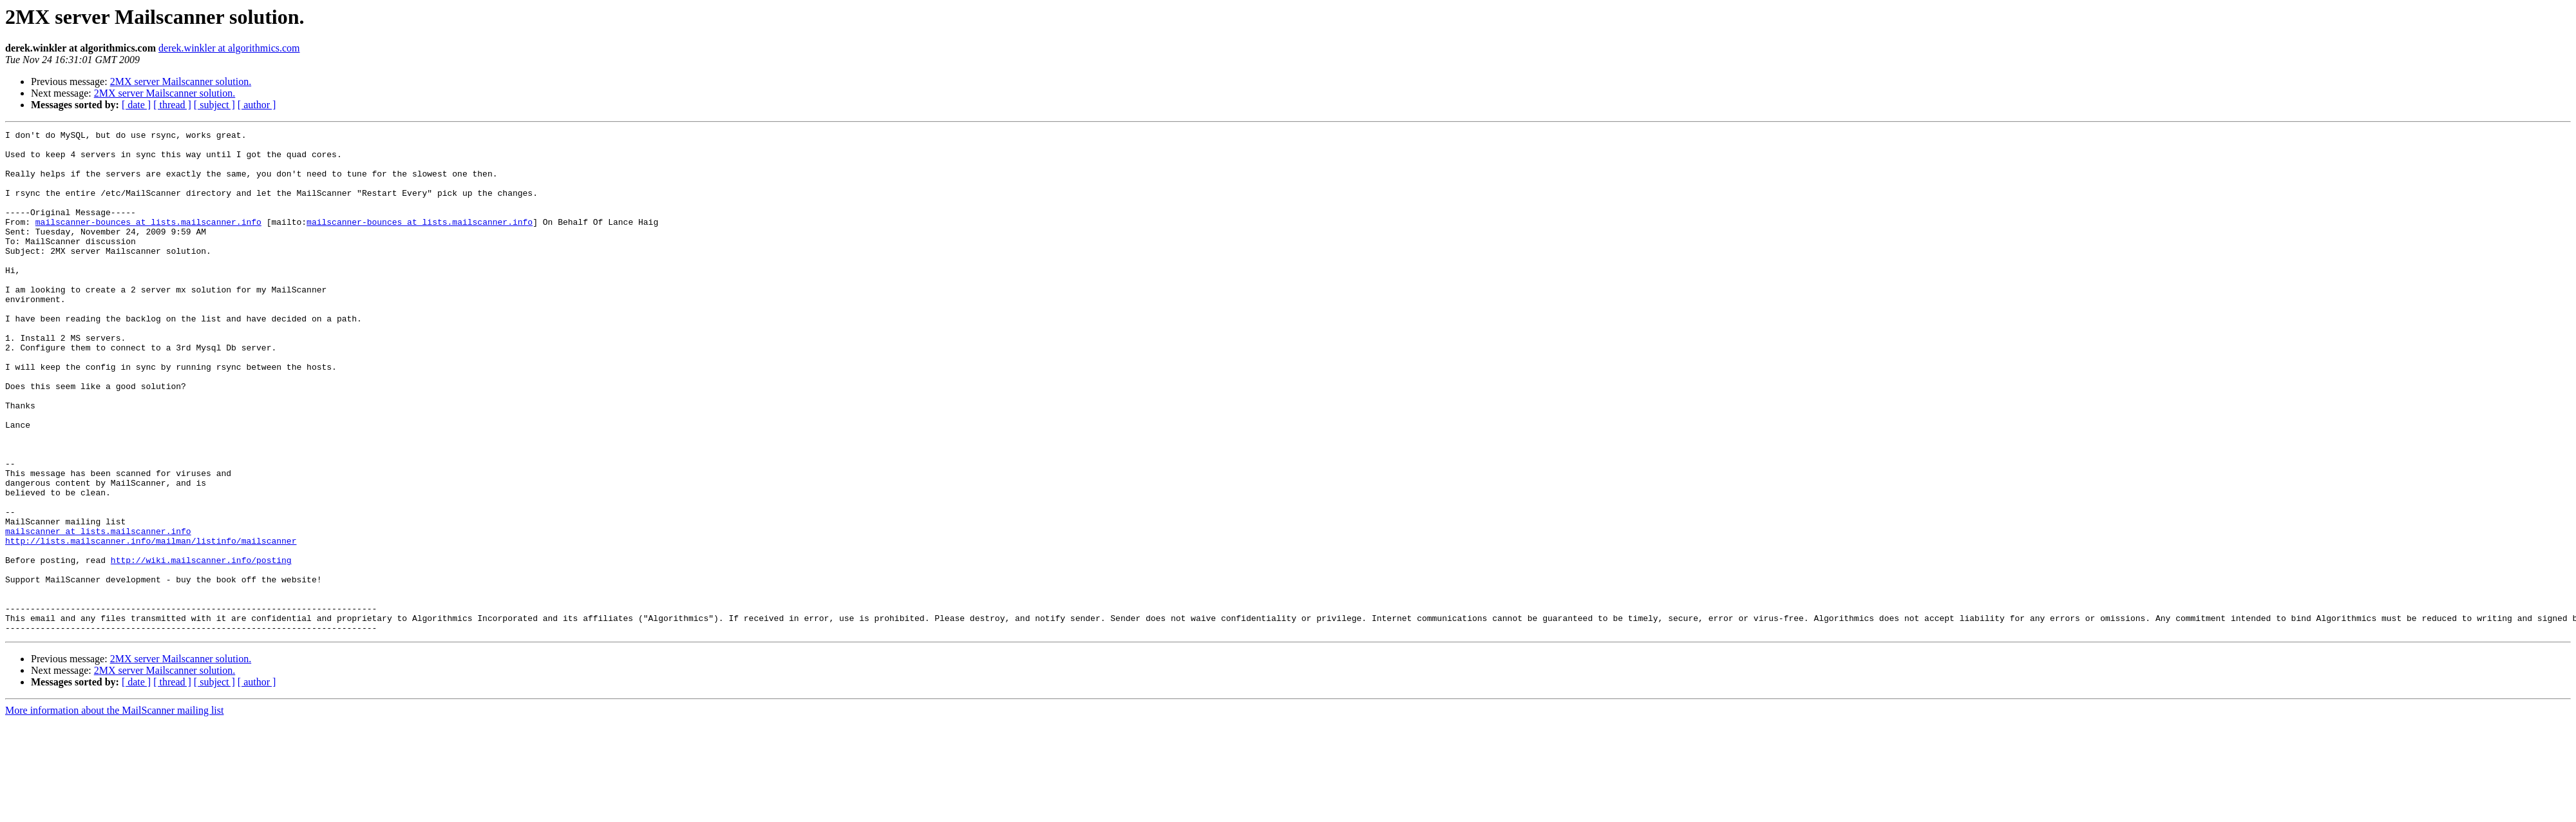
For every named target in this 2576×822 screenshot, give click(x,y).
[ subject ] (214, 104)
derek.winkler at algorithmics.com (228, 48)
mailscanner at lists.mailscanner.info (98, 612)
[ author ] (257, 104)
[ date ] (136, 104)
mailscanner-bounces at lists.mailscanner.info (148, 241)
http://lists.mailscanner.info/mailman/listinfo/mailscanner (150, 623)
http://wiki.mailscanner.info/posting (201, 647)
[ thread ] (172, 104)
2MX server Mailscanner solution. (181, 81)
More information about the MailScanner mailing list (114, 810)
